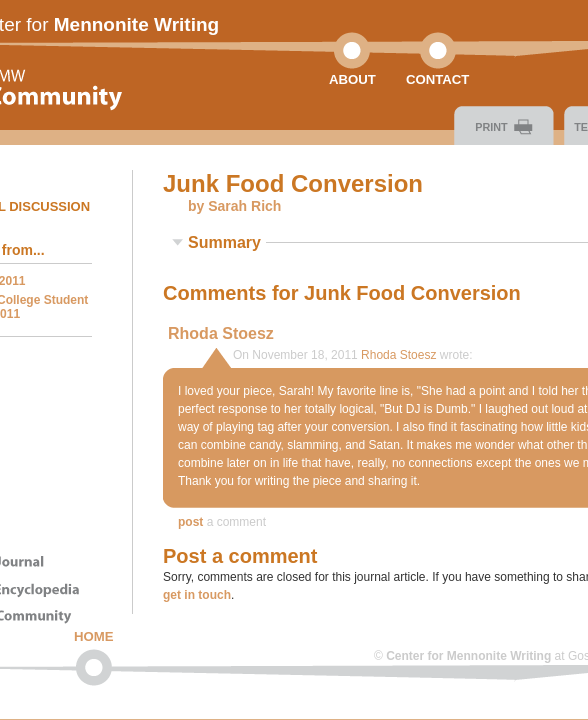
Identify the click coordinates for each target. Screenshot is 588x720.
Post (190, 522)
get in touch (197, 595)
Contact (437, 79)
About (352, 79)
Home (94, 636)
